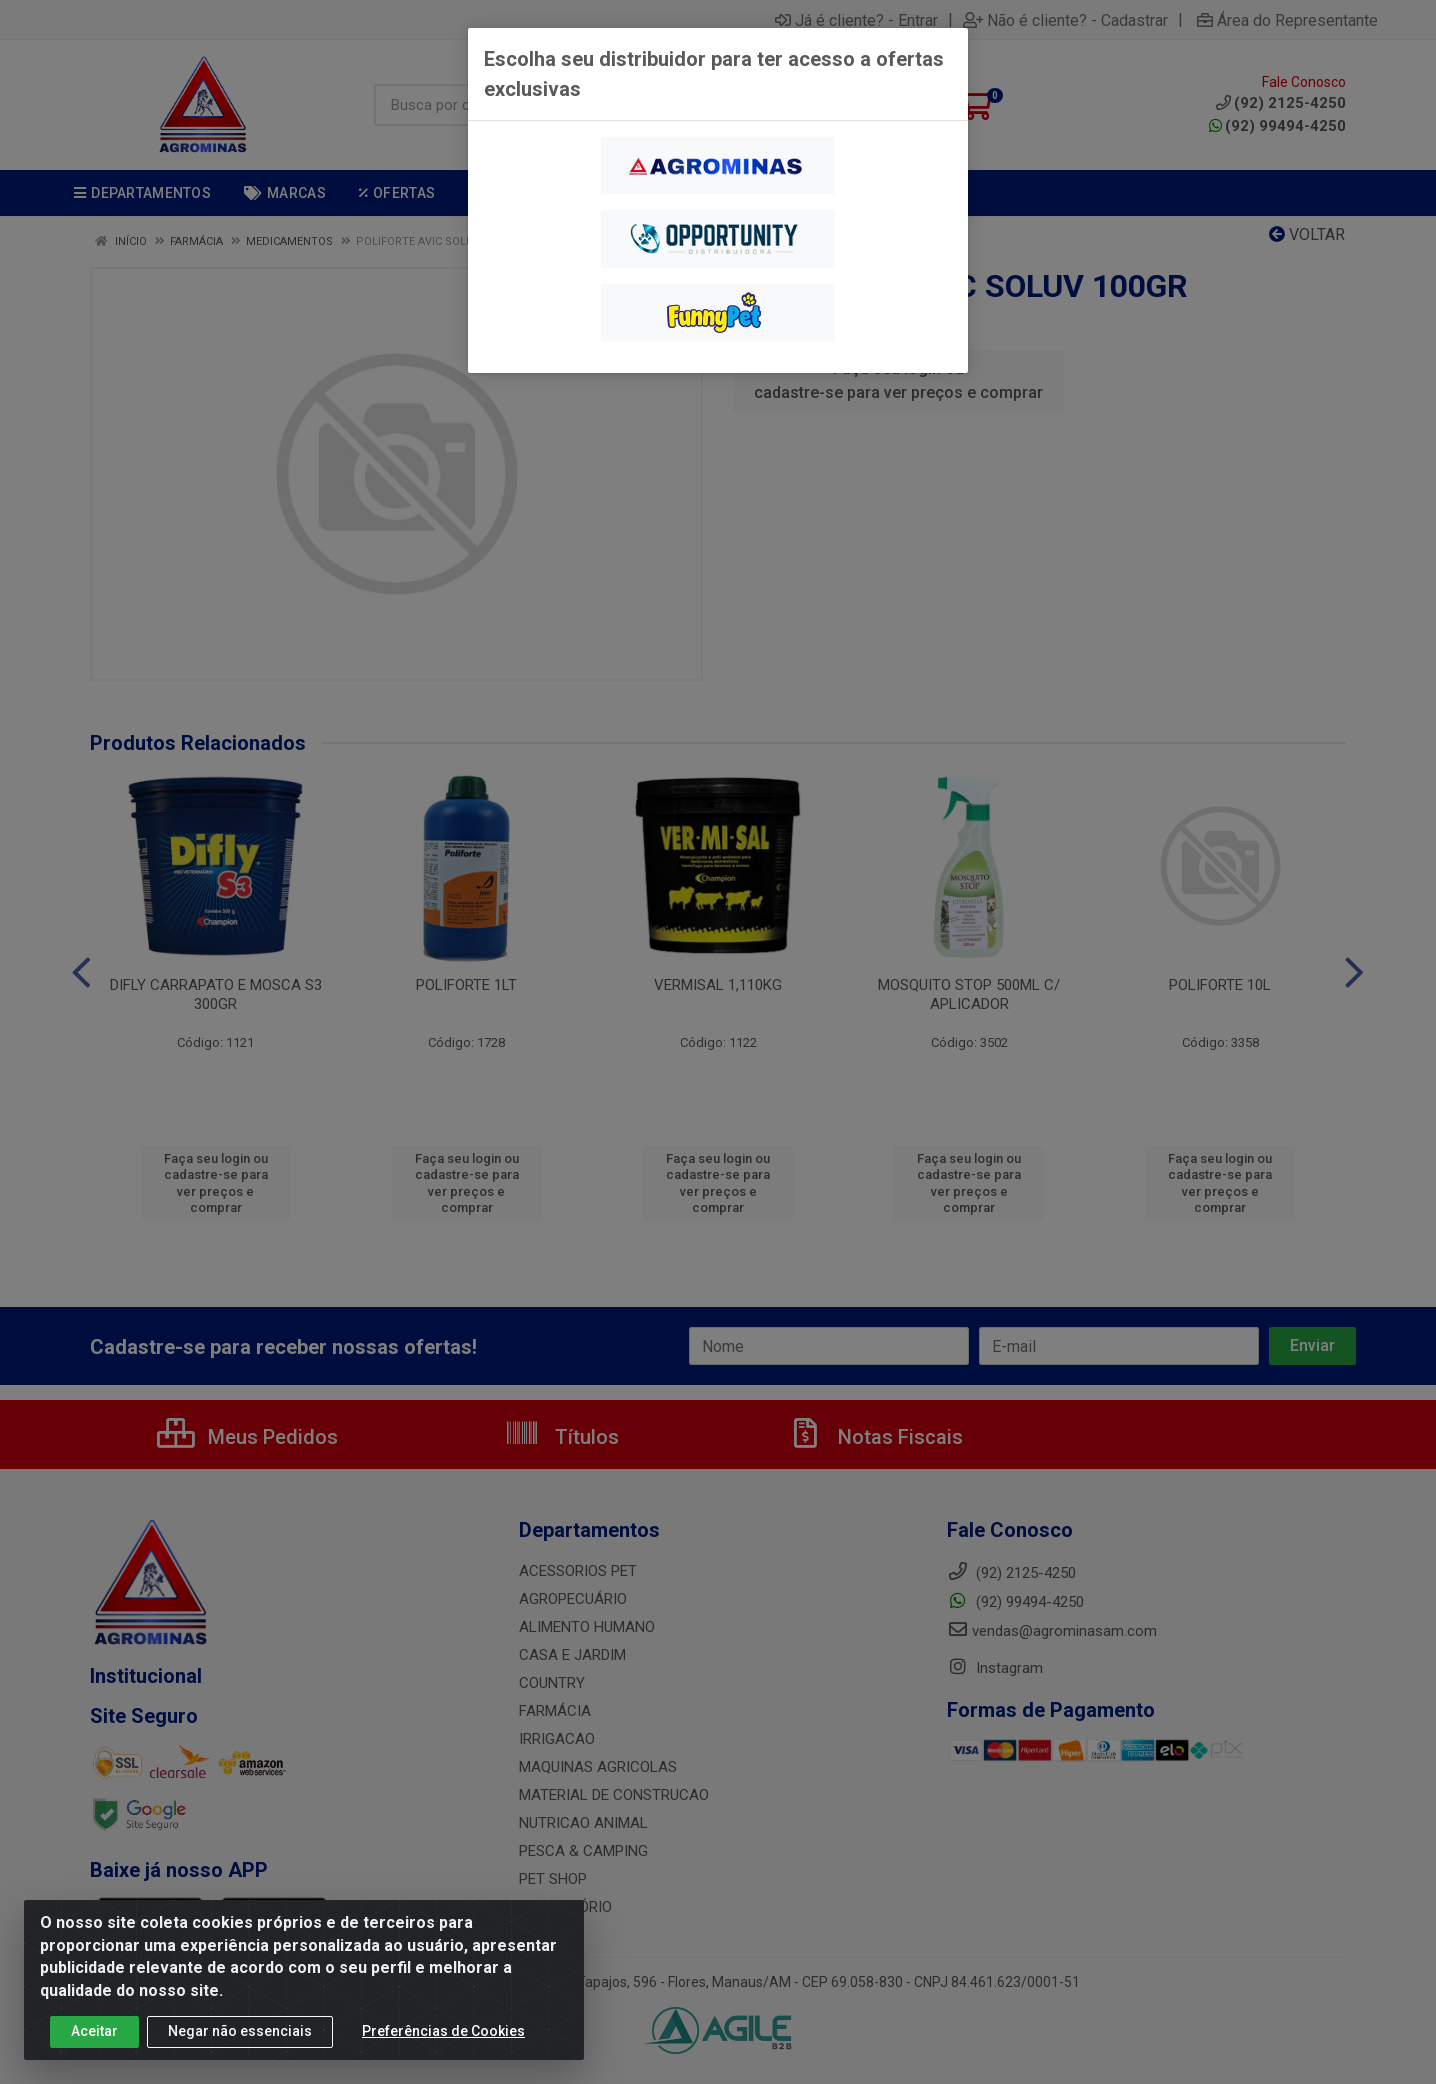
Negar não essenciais (240, 2031)
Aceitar (94, 2031)
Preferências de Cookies (443, 2031)
